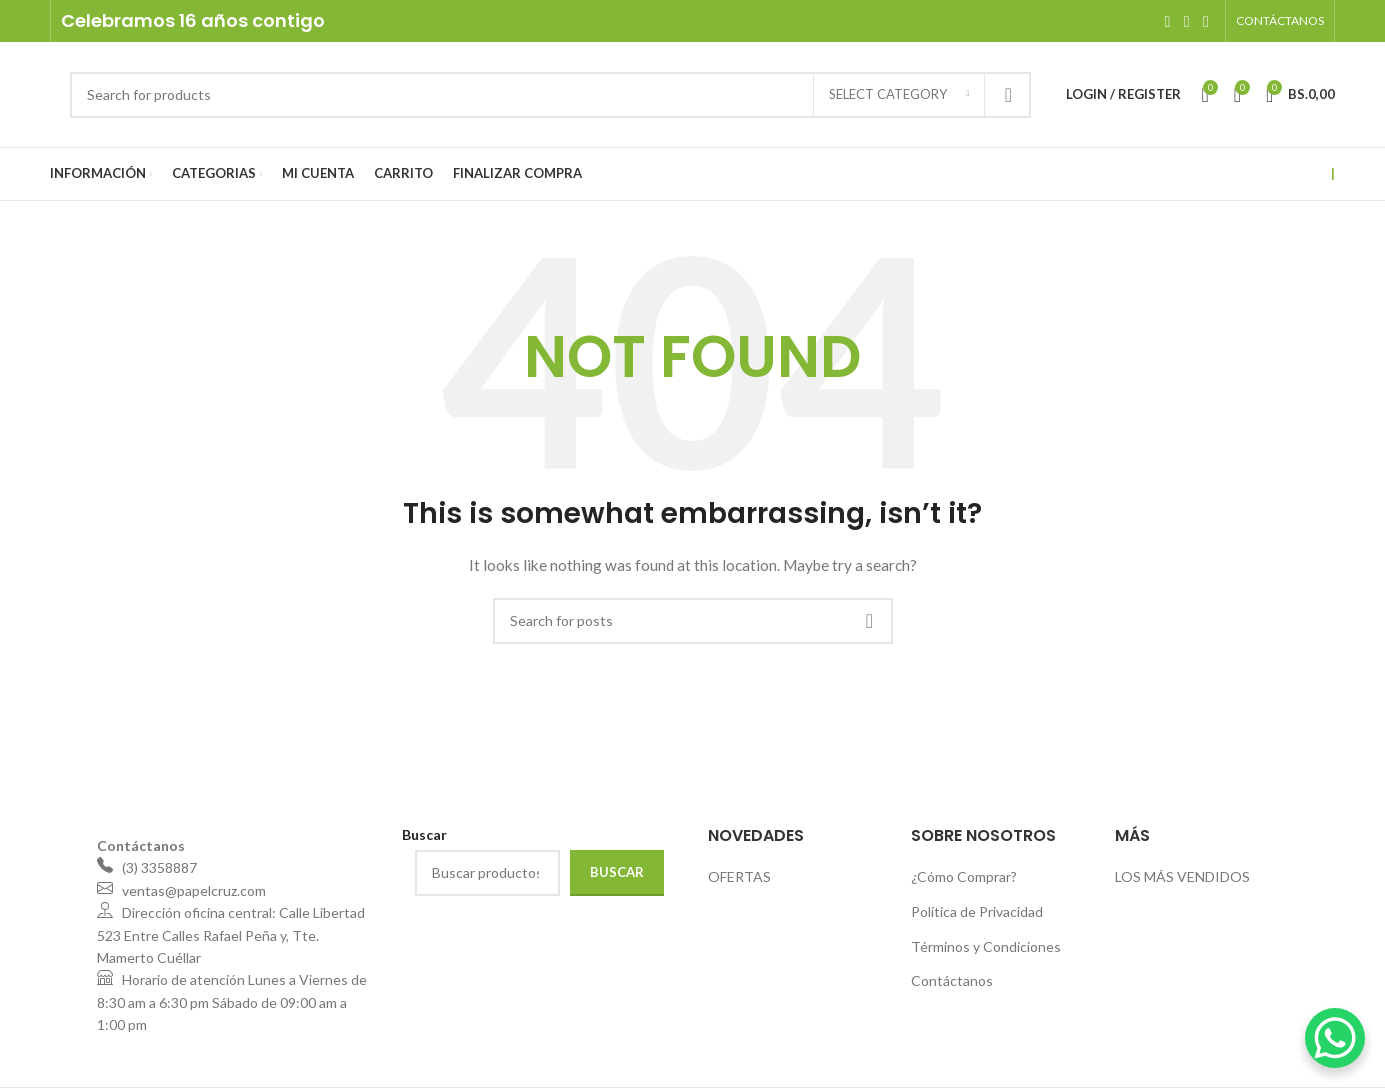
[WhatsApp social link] (1205, 21)
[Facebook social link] (1167, 21)
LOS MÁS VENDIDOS (1182, 876)
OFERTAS (739, 876)
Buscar (617, 872)
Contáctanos (952, 980)
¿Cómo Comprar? (964, 876)
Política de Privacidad (977, 911)
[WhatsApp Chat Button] (1335, 1038)
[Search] (551, 95)
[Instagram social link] (1186, 21)
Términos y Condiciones (986, 946)
